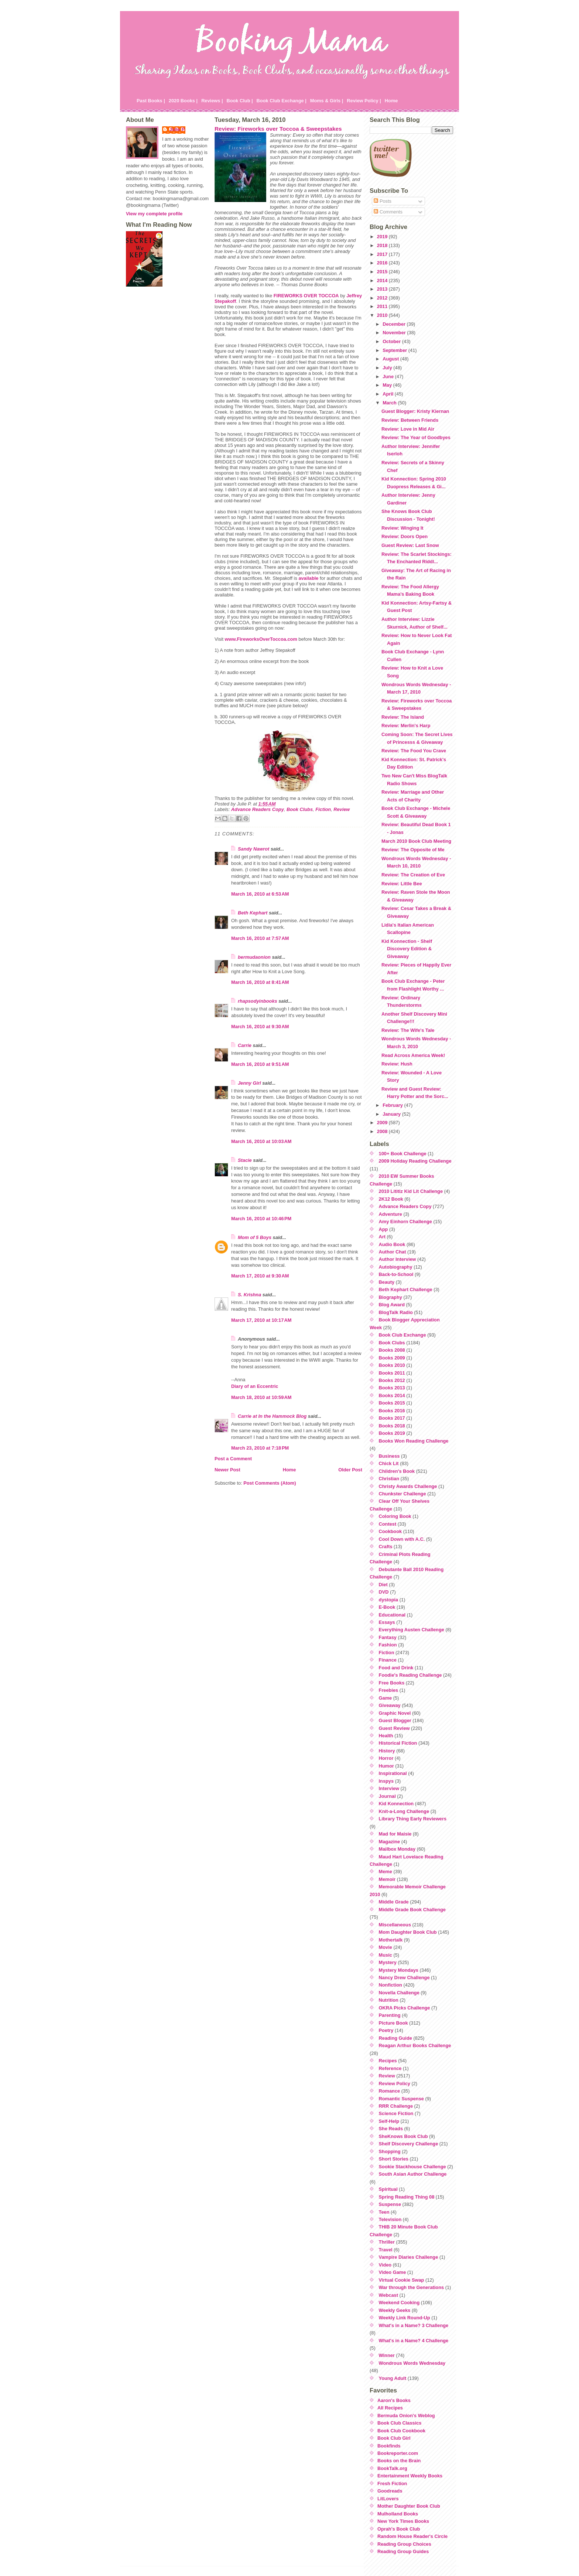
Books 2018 (392, 1426)
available (308, 578)
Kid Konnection (396, 1803)
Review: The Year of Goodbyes (415, 437)
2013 (383, 289)
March (390, 403)
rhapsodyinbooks (257, 1001)
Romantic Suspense (401, 2098)
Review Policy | (364, 100)
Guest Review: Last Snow (410, 545)
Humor (386, 1766)
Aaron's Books (394, 2400)
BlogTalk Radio (396, 1312)
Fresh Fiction (392, 2483)
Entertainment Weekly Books (409, 2475)
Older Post (350, 1469)
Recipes (388, 2060)
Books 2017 (392, 1418)
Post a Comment (233, 1458)
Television (390, 2219)
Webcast (388, 2295)
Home (391, 100)
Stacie (245, 1160)
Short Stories (393, 2159)
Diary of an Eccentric (254, 1386)
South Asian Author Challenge (413, 2174)
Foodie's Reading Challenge (410, 1675)
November (395, 332)
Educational (392, 1615)
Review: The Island (402, 717)
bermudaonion (254, 957)
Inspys (386, 1781)
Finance (388, 1660)
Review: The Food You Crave (413, 750)
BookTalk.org (392, 2468)
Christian (389, 1478)
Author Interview (397, 1259)
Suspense (390, 2204)
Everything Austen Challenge (411, 1629)
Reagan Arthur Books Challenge (415, 2045)
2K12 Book (391, 1199)
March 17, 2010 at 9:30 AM (260, 1276)
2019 (383, 236)
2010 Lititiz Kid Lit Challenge (411, 1191)
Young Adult (393, 2378)
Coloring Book (395, 1516)
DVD (384, 1592)
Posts (382, 201)
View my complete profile (154, 213)
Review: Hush (396, 1064)
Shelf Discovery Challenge (408, 2143)
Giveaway (390, 1705)
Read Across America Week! (413, 1055)
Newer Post (227, 1469)
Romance (389, 2091)
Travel (386, 2249)
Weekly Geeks (395, 2310)
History (387, 1751)
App (383, 1229)
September (395, 350)
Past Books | (151, 100)
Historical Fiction (398, 1743)
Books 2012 (392, 1380)
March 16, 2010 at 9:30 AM (260, 1026)
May (388, 385)
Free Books (392, 1683)
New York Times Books (403, 2521)
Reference (390, 2068)
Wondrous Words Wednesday (412, 2363)
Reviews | (212, 100)
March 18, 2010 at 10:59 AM (261, 1397)
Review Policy (394, 2083)
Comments (388, 212)
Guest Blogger (395, 1720)
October (392, 341)
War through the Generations (411, 2287)
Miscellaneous (395, 1924)
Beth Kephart (252, 913)
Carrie (244, 1045)
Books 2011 (392, 1373)
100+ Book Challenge (402, 1153)
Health (386, 1735)
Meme (385, 1871)
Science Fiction (396, 2113)
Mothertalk (391, 1940)
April (389, 394)
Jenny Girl (249, 1083)
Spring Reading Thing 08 (407, 2197)
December (395, 324)
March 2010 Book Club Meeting (416, 841)
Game (385, 1698)
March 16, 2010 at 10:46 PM (261, 1218)
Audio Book (392, 1244)
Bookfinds (389, 2446)
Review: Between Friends (409, 420)
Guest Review (394, 1728)
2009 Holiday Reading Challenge (415, 1161)
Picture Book (393, 2023)
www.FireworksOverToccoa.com (261, 639)
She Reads (391, 2128)
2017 (383, 254)
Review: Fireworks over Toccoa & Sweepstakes (278, 129)
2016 (383, 263)
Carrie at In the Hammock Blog (272, 1416)
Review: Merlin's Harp (405, 725)
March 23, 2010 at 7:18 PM (260, 1448)
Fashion (388, 1645)
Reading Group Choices (404, 2544)
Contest (388, 1524)
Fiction (323, 809)
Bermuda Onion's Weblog (406, 2415)
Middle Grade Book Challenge (412, 1909)
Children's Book (397, 1471)
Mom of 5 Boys (254, 1237)
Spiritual (388, 2189)
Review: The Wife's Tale (408, 1030)
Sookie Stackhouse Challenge (412, 2166)
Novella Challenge (399, 1992)
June (389, 376)
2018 (383, 245)
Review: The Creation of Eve (413, 875)
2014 (383, 280)
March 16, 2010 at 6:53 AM (260, 894)
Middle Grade (394, 1902)
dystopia (388, 1599)
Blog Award (392, 1304)
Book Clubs (300, 809)
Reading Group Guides (403, 2551)
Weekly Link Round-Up (404, 2317)
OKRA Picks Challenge (404, 2008)
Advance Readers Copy (257, 809)
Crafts (386, 1546)
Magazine (389, 1841)
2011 (383, 306)
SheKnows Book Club (403, 2136)
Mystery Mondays (398, 1970)
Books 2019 (392, 1433)
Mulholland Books (397, 2514)
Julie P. (177, 129)
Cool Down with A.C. (402, 1539)
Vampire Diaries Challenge (408, 2257)
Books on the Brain (399, 2460)
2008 (383, 1131)
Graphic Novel (395, 1713)
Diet (383, 1584)
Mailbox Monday (397, 1849)
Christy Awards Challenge (408, 1486)
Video (385, 2265)
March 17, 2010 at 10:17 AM (261, 1320)
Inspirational (393, 1773)
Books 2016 (392, 1410)
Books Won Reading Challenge (414, 1441)
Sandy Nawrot (253, 849)
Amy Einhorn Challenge (405, 1221)
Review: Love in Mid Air (407, 429)
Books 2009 (392, 1358)
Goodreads (389, 2491)
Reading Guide (395, 2038)
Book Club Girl (394, 2438)
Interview (389, 1788)
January (392, 1114)
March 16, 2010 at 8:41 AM (260, 982)
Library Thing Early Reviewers (413, 1818)
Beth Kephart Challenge (405, 1289)
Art (382, 1236)
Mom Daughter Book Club (408, 1932)
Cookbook (390, 1531)
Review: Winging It (402, 528)
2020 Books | (183, 100)
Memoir (387, 1879)
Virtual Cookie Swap (401, 2280)
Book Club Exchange (402, 1335)
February (393, 1105)
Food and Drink (396, 1667)
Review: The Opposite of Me (413, 849)
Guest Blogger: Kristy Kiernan (415, 411)
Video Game (392, 2272)
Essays (387, 1622)
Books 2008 (392, 1350)
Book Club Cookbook (401, 2430)
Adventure (390, 1214)
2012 (383, 298)
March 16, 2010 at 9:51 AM (260, 1064)
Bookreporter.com (397, 2453)
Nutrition (388, 2000)
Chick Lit (389, 1463)
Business (389, 1456)
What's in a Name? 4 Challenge (414, 2340)
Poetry (386, 2030)
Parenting (390, 2015)
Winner (387, 2355)
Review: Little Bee (401, 883)
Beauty (387, 1282)
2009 (383, 1122)
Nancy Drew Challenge (404, 1977)
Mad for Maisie (395, 1834)
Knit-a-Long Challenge (404, 1811)
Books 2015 (392, 1403)
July (388, 367)
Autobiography (395, 1267)
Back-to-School (396, 1274)
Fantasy (388, 1637)
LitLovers (388, 2498)
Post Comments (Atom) (269, 1483)
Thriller (387, 2242)
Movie (385, 1947)
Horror (386, 1758)
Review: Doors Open (404, 536)
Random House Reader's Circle (412, 2536)
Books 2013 (392, 1387)
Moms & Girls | (326, 100)
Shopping (390, 2151)
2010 (383, 315)
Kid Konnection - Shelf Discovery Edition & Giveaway (406, 948)
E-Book (387, 1607)
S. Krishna (249, 1294)
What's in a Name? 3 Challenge (414, 2325)
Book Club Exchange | (281, 100)
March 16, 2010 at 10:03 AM (261, 1141)
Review (341, 809)
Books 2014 (392, 1395)
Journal (387, 1796)
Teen (384, 2212)
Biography (390, 1297)
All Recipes (390, 2408)
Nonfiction (390, 1985)
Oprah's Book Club (398, 2529)
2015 (383, 271)
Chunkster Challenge (402, 1493)
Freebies (388, 1690)
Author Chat (392, 1252)
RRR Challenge (396, 2106)
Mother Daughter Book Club (408, 2506)
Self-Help (389, 2121)
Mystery (388, 1962)
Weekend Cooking (399, 2302)
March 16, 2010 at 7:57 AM (260, 938)
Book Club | (239, 100)
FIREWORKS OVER (306, 295)
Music (385, 1955)
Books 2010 (392, 1365)
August (391, 359)
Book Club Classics (399, 2423)
